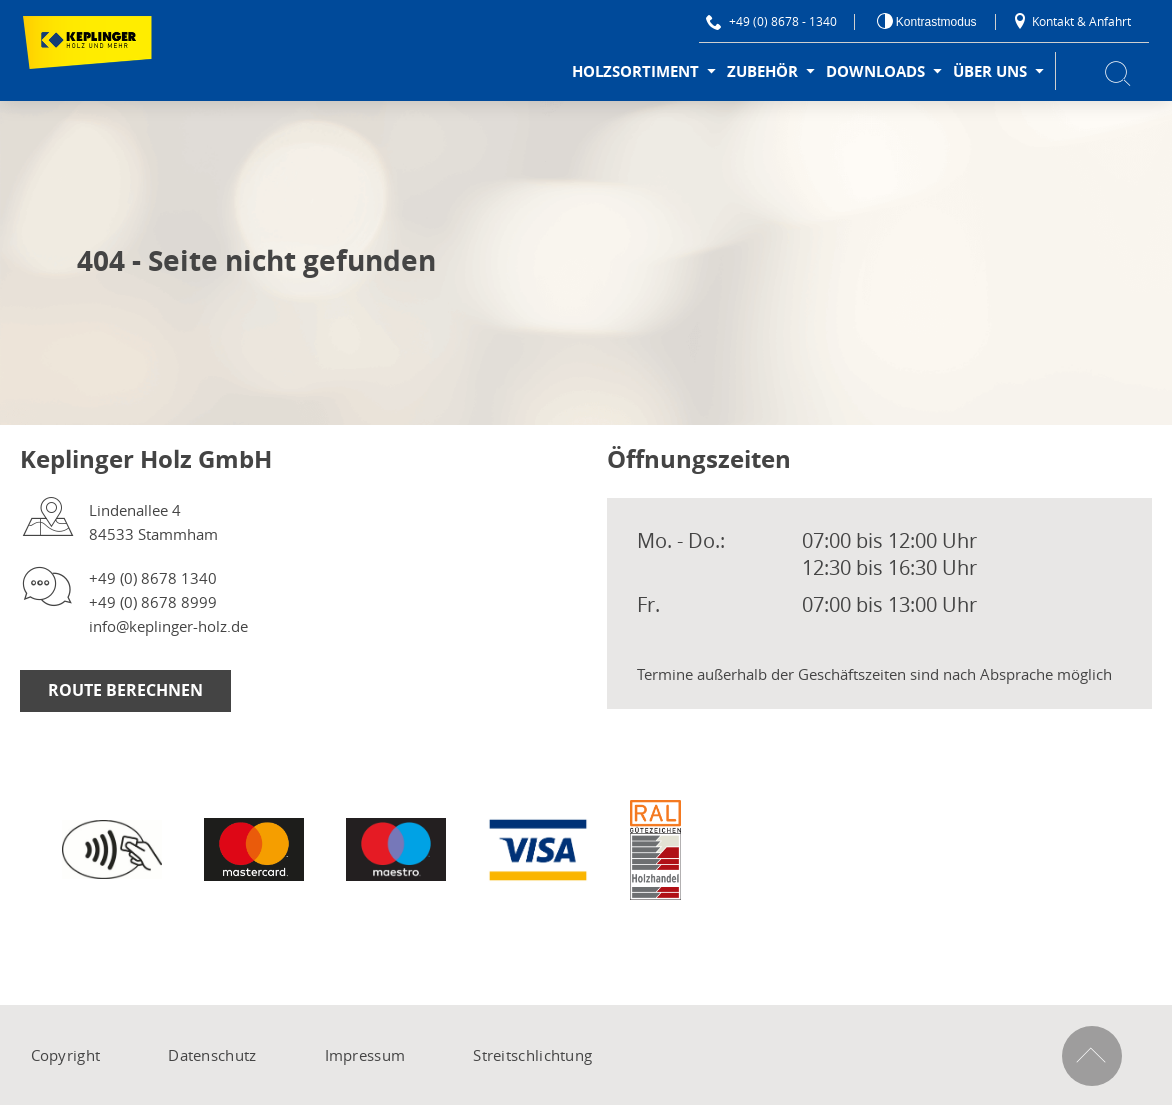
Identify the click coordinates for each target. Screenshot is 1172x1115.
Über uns (990, 71)
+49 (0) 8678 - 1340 (771, 21)
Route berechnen (125, 690)
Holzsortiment (635, 71)
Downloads (875, 71)
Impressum (365, 1055)
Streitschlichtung (532, 1055)
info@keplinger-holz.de (168, 626)
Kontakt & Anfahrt (1071, 21)
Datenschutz (212, 1055)
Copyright (66, 1055)
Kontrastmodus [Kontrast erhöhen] (935, 22)
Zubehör (762, 71)
